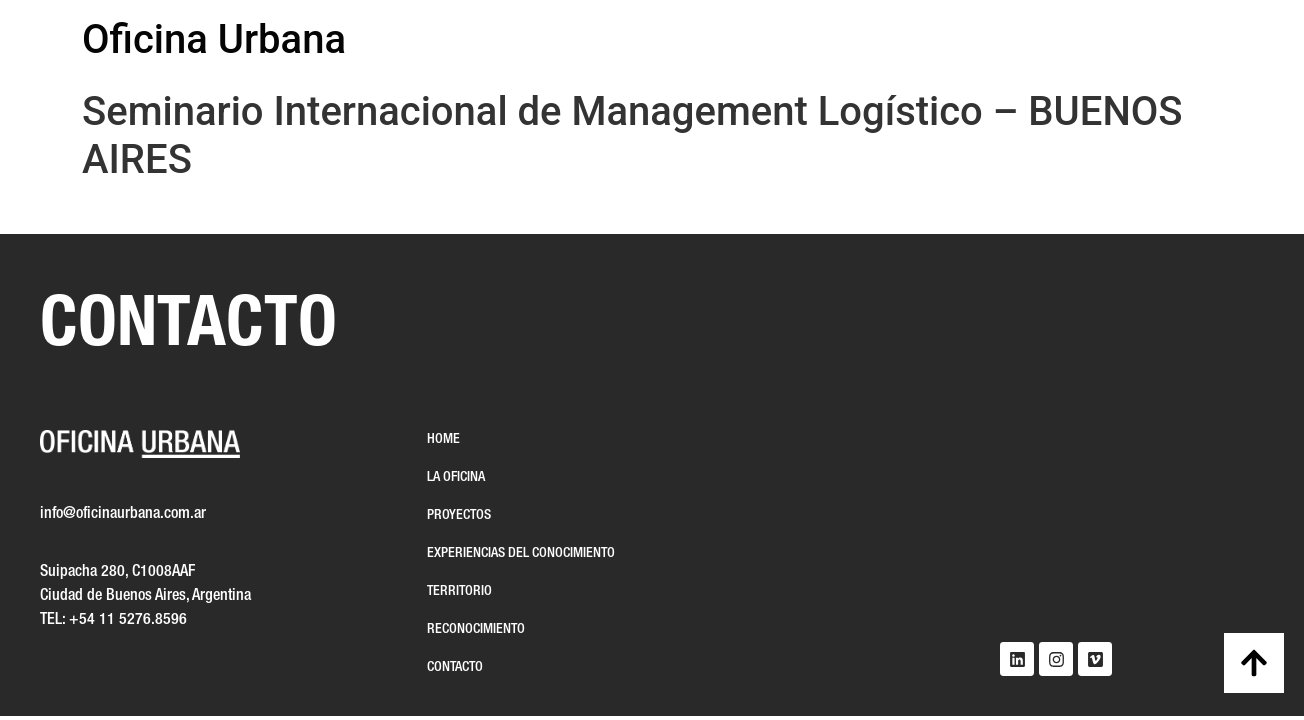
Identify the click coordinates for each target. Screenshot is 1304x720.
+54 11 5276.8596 (128, 620)
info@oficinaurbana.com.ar (123, 514)
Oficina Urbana (214, 39)
